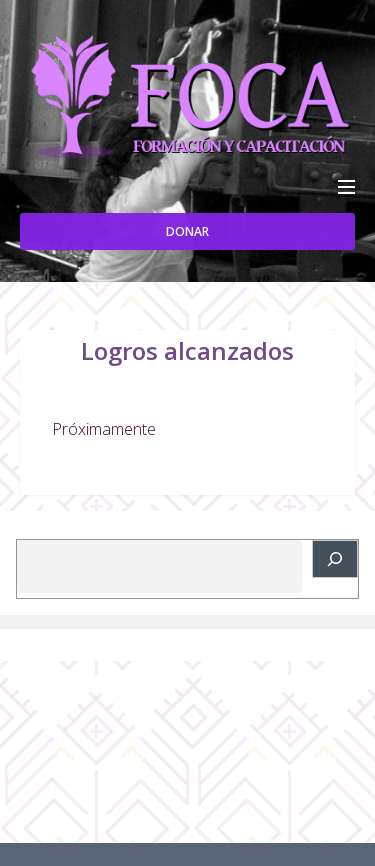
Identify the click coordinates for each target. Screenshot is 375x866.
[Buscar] (335, 559)
